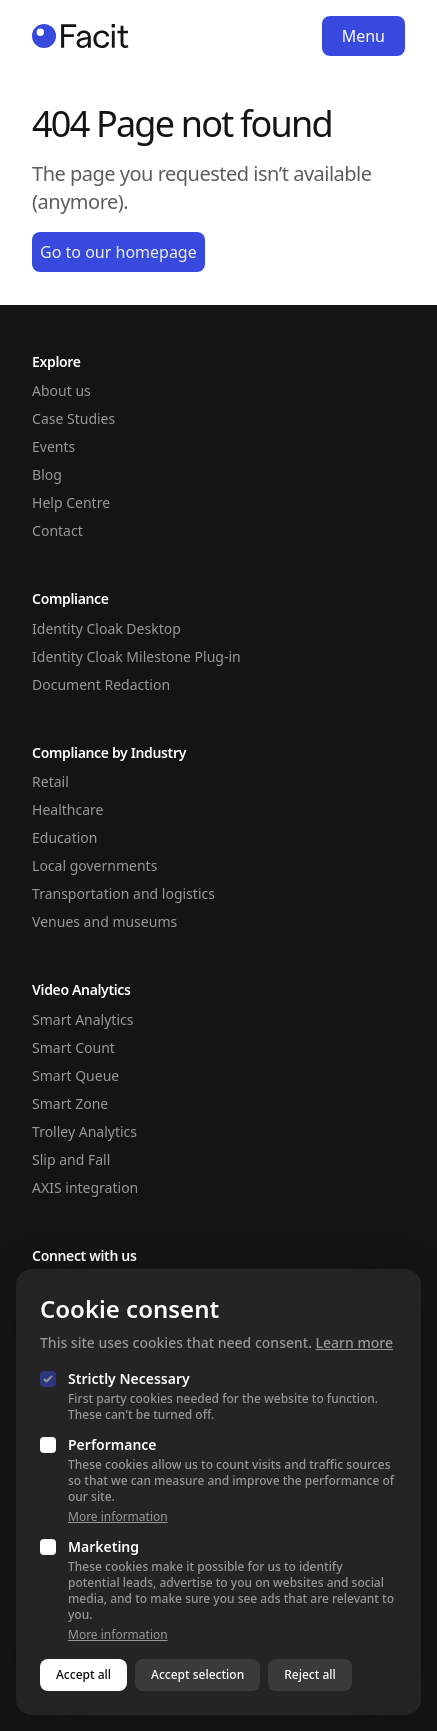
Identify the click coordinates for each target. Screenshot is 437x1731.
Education (64, 837)
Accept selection (197, 1674)
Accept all (83, 1674)
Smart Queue (75, 1075)
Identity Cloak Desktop (106, 628)
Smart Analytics (82, 1019)
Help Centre (71, 502)
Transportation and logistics (123, 893)
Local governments (94, 865)
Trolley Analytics (84, 1131)
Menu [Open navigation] (363, 36)
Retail (50, 781)
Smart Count (73, 1047)
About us (61, 390)
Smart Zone (70, 1103)
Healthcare (67, 809)
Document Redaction (101, 684)
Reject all (310, 1674)
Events (53, 446)
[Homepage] (80, 36)
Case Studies (73, 418)
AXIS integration (85, 1187)
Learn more (354, 1342)
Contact (57, 530)
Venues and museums (104, 921)
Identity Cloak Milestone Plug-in (136, 656)
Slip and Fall (71, 1159)
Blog (47, 474)
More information (118, 1517)
